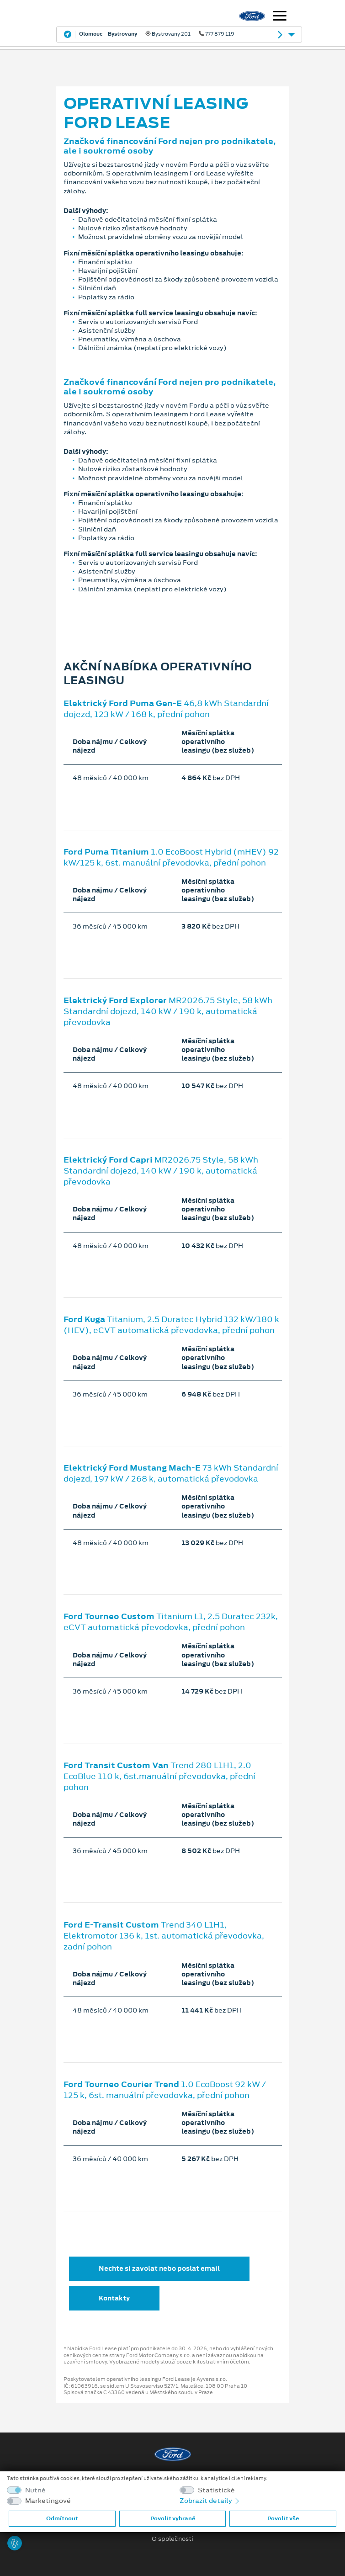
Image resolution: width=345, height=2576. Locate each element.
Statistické (216, 2490)
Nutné (35, 2490)
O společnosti (172, 2539)
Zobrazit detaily (210, 2500)
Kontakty (114, 2298)
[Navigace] (280, 17)
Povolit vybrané (172, 2518)
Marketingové (48, 2500)
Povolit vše (283, 2518)
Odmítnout (62, 2518)
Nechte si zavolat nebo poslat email (159, 2268)
